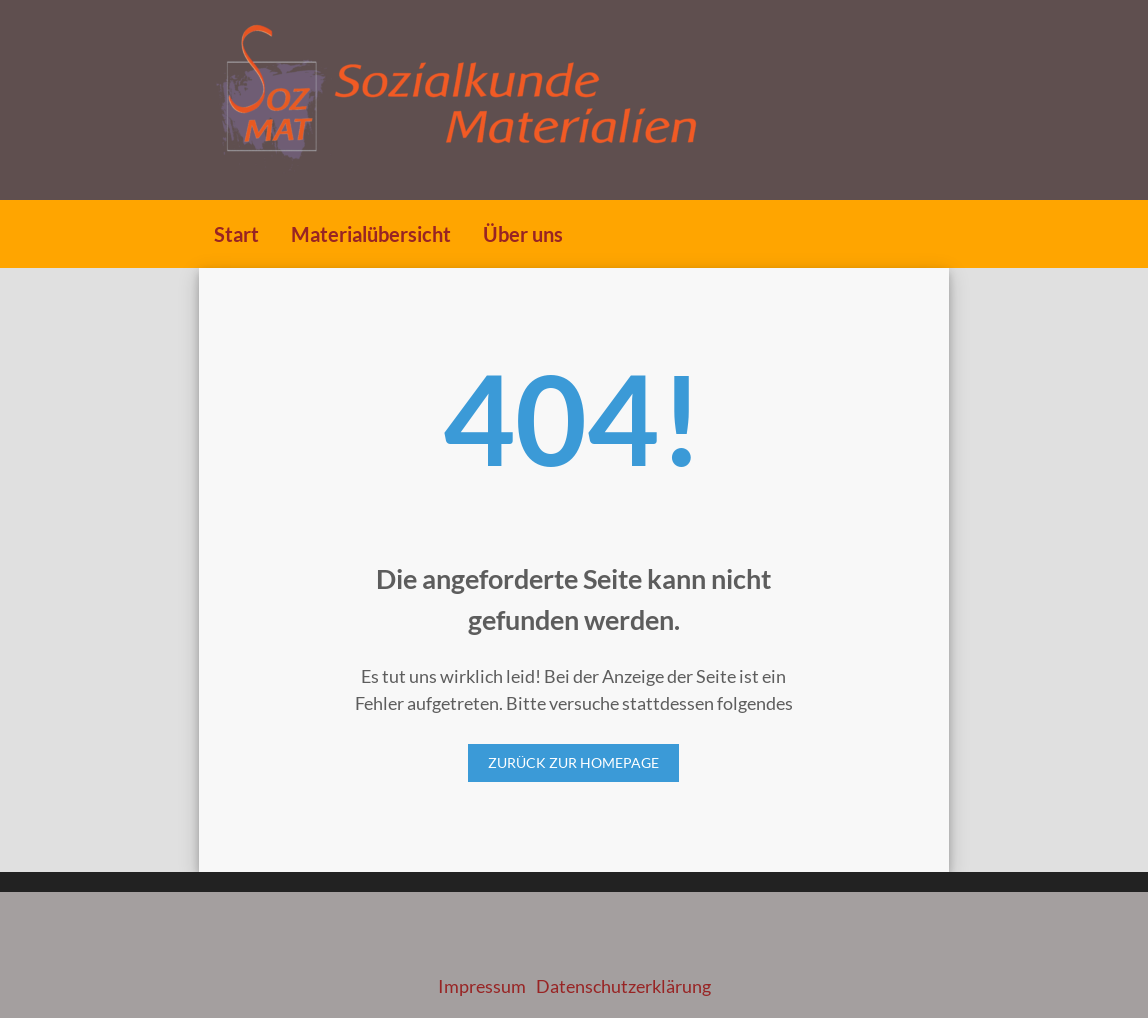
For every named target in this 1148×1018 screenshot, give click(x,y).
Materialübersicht (371, 234)
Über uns (523, 234)
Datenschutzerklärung (623, 986)
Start (236, 234)
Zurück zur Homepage (573, 762)
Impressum (482, 986)
